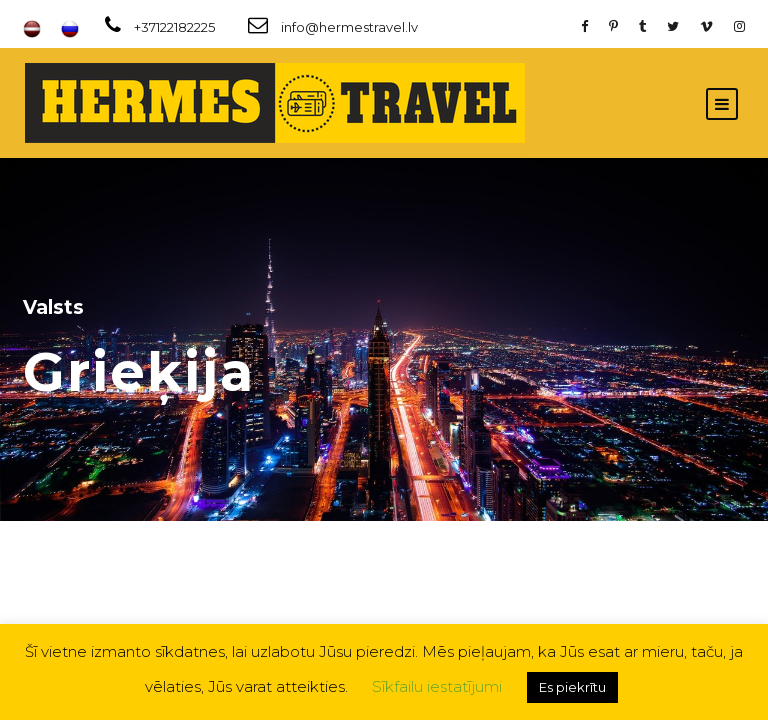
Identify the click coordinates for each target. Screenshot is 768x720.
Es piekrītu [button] (572, 687)
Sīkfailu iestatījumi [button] (437, 686)
